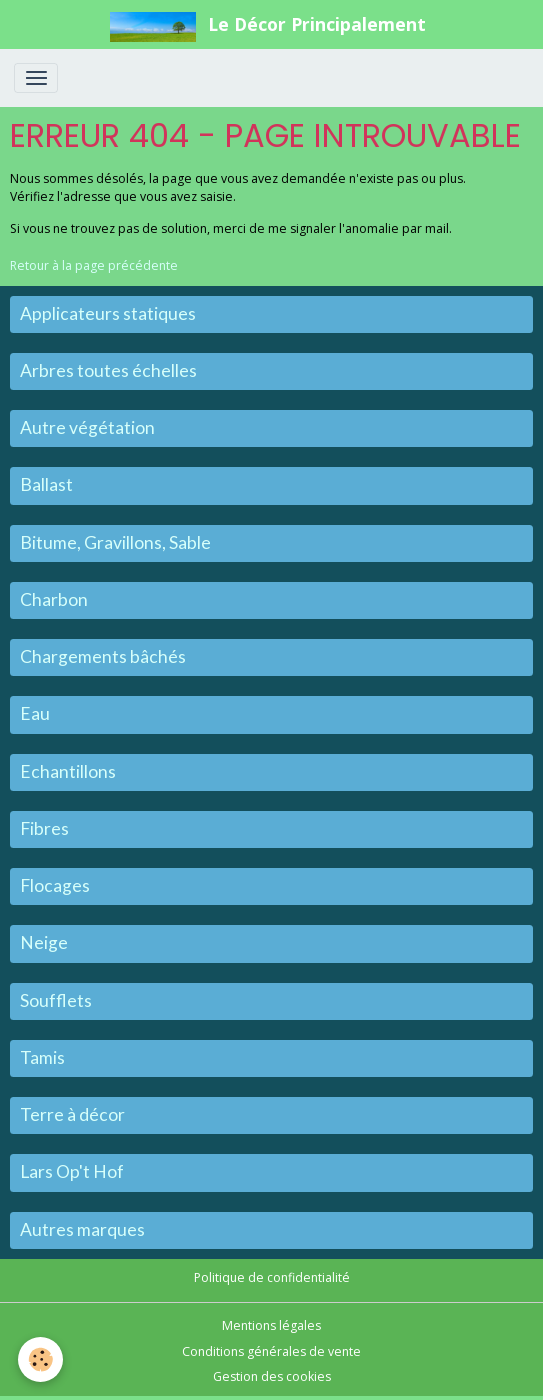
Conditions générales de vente (271, 1351)
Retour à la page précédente (94, 265)
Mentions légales (271, 1325)
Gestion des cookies (272, 1376)
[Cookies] (40, 1359)
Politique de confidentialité (272, 1277)
